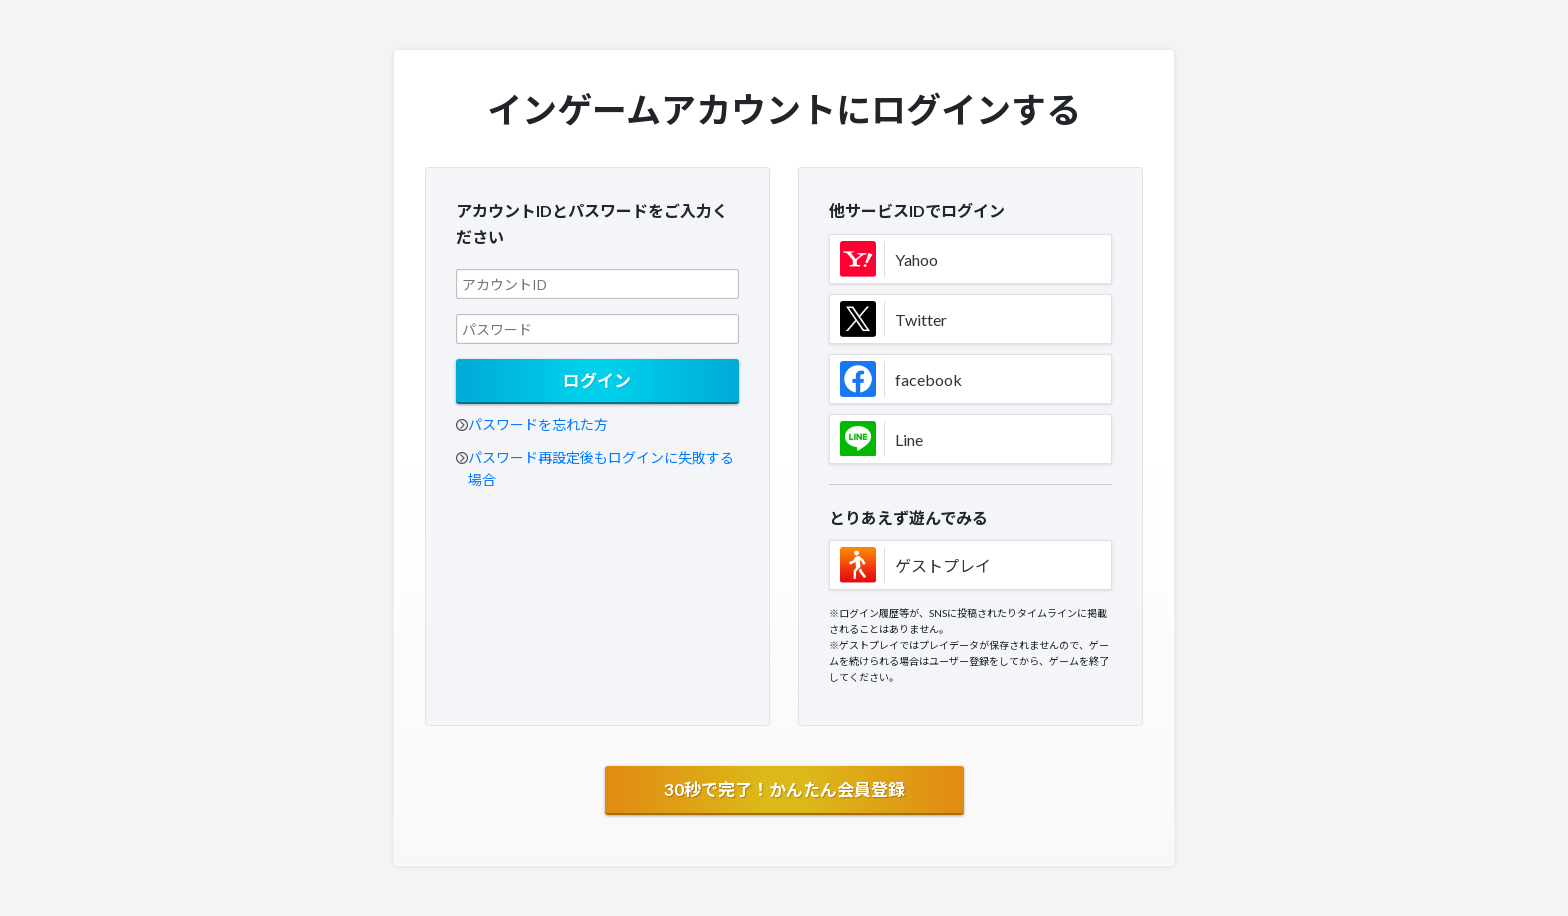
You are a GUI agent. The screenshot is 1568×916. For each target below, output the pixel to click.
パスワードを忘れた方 (538, 424)
